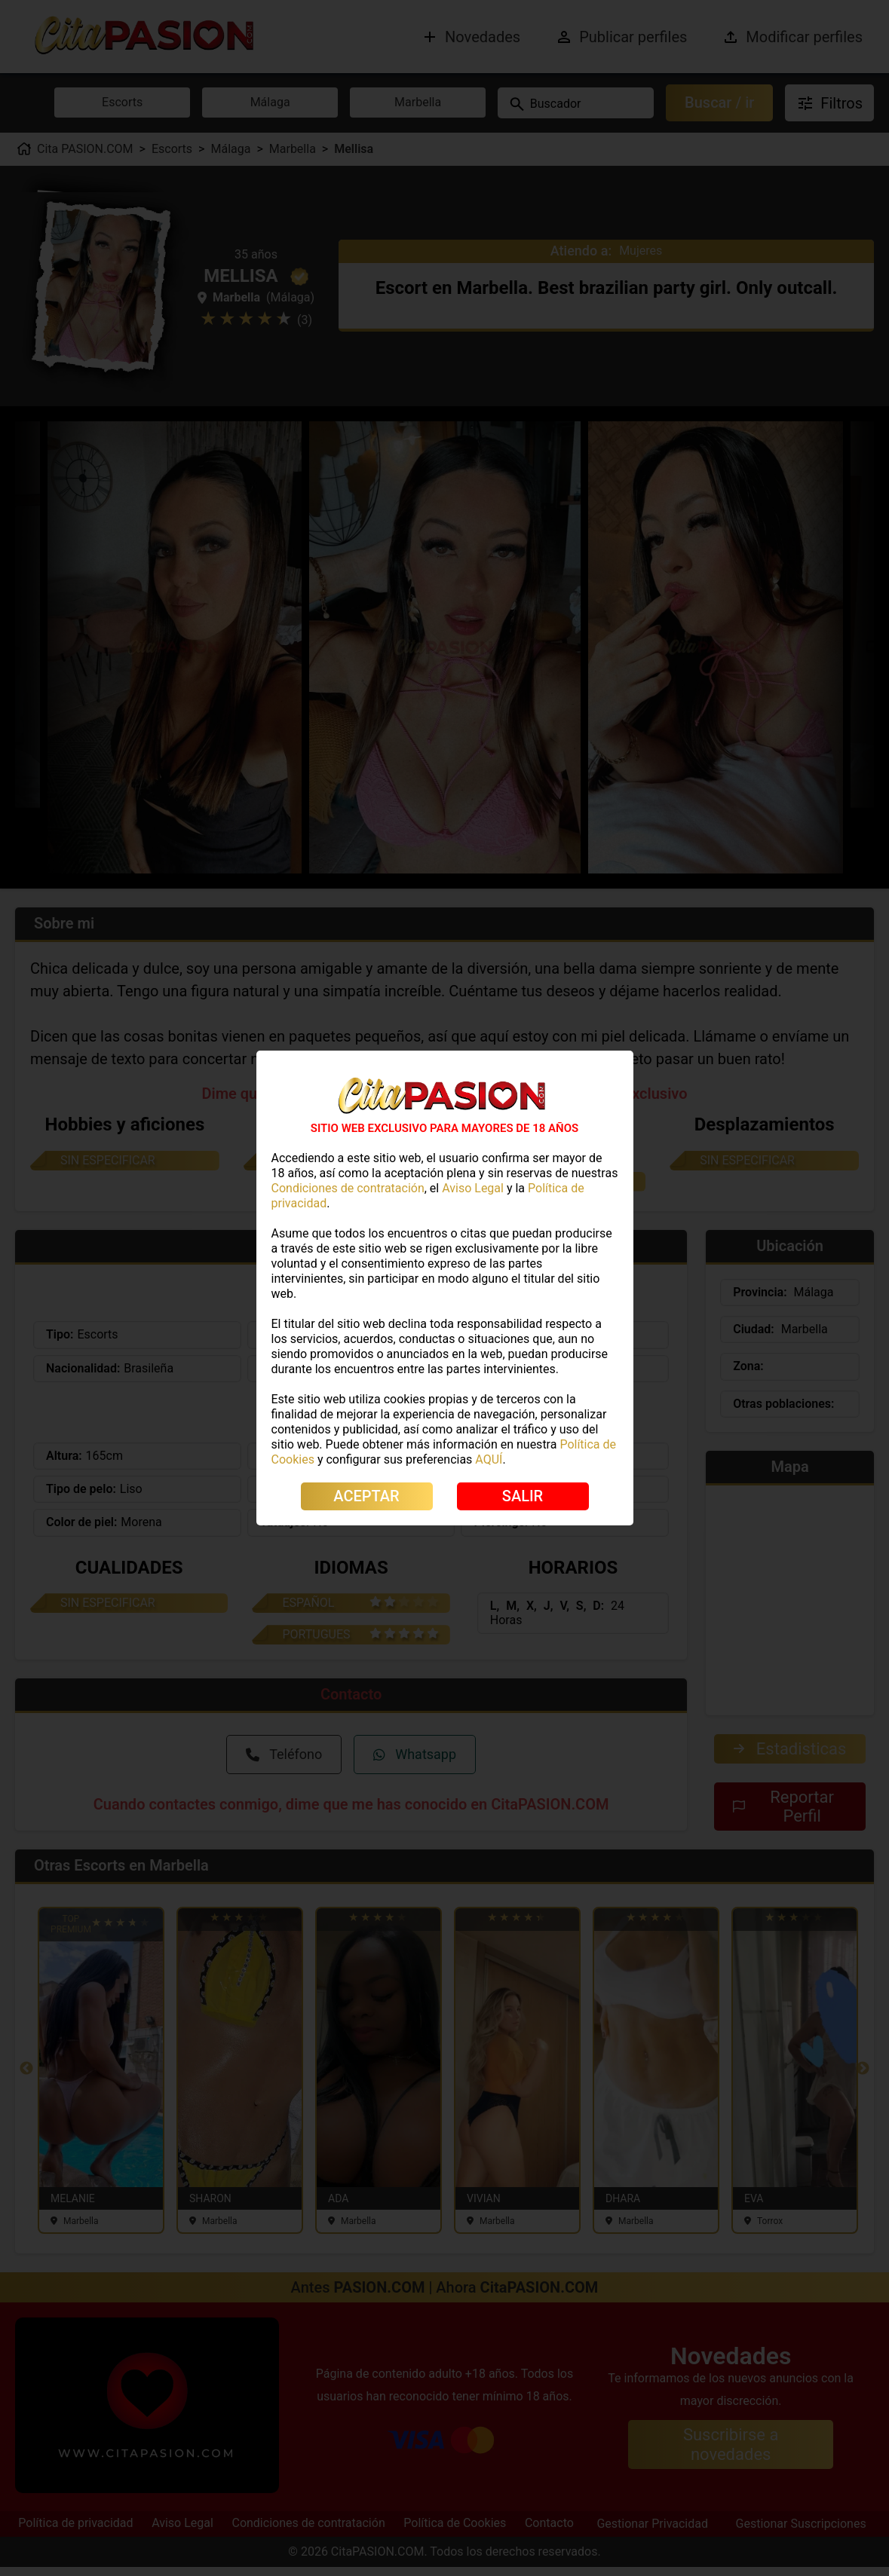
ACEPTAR (366, 1496)
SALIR (522, 1496)
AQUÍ (488, 1459)
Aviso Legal (473, 1188)
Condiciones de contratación (348, 1188)
